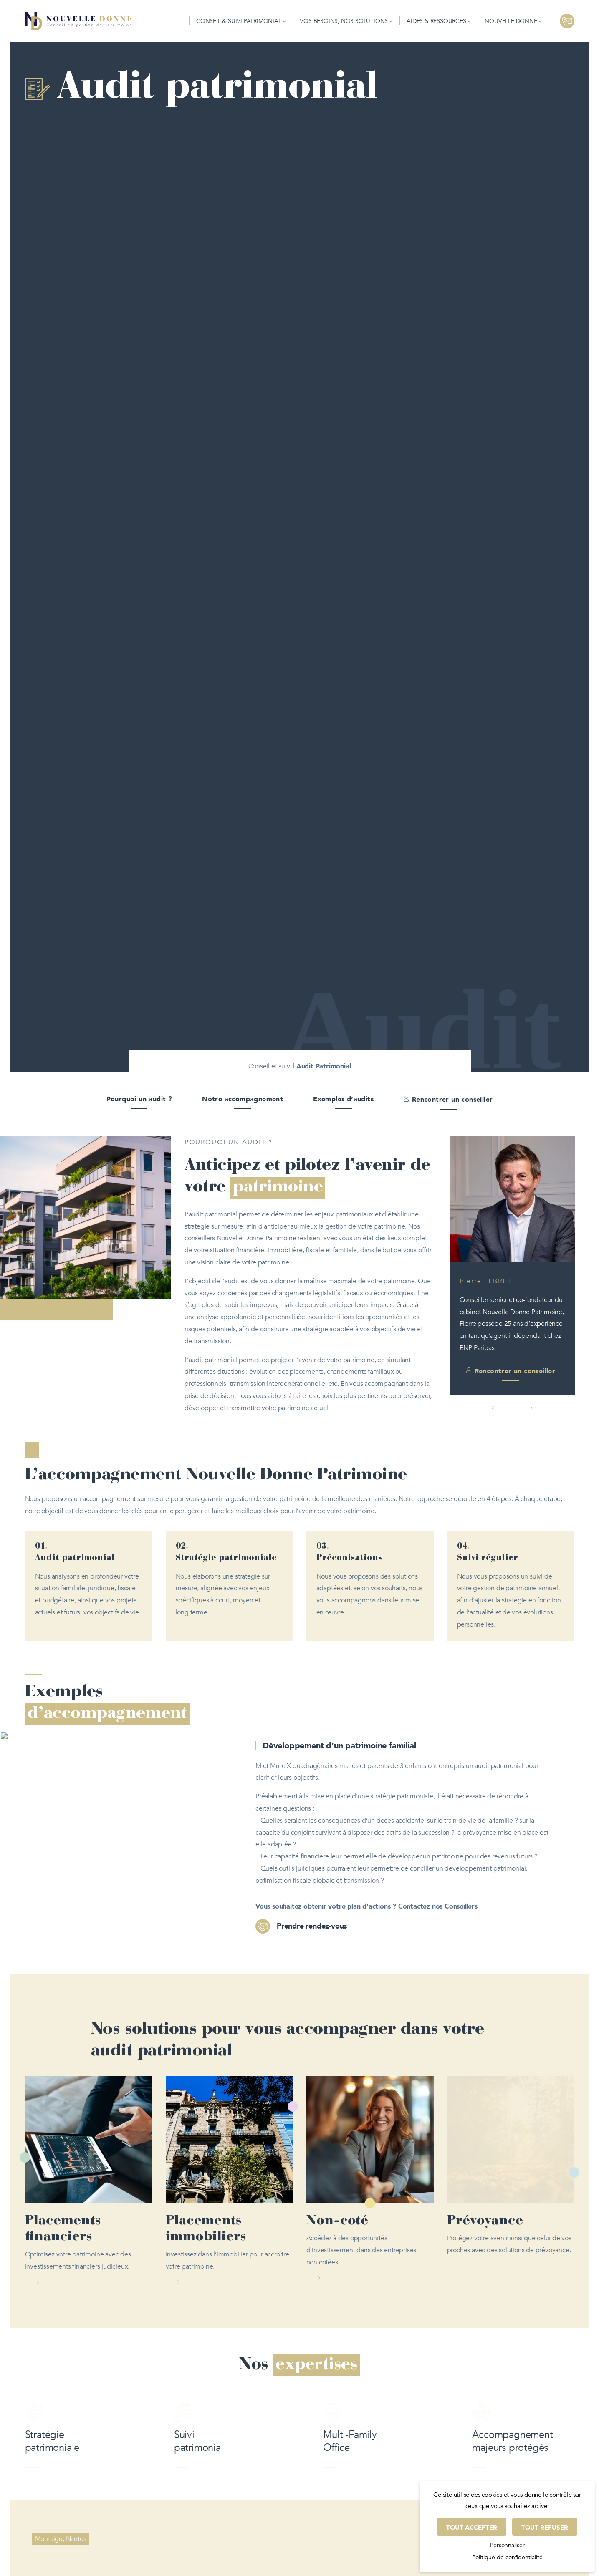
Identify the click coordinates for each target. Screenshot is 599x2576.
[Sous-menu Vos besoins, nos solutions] (391, 21)
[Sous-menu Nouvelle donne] (540, 21)
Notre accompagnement (242, 1099)
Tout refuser (544, 2527)
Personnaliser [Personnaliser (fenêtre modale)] (507, 2545)
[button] (498, 1408)
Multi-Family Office (350, 2459)
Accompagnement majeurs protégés (512, 2459)
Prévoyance (485, 2221)
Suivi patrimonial (198, 2459)
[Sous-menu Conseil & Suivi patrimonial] (284, 21)
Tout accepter (471, 2527)
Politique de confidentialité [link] (507, 2557)
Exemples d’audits (343, 1099)
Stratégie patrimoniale (52, 2459)
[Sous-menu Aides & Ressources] (469, 21)
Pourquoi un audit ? (139, 1099)
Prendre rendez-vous (312, 1926)
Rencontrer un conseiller (452, 1099)
